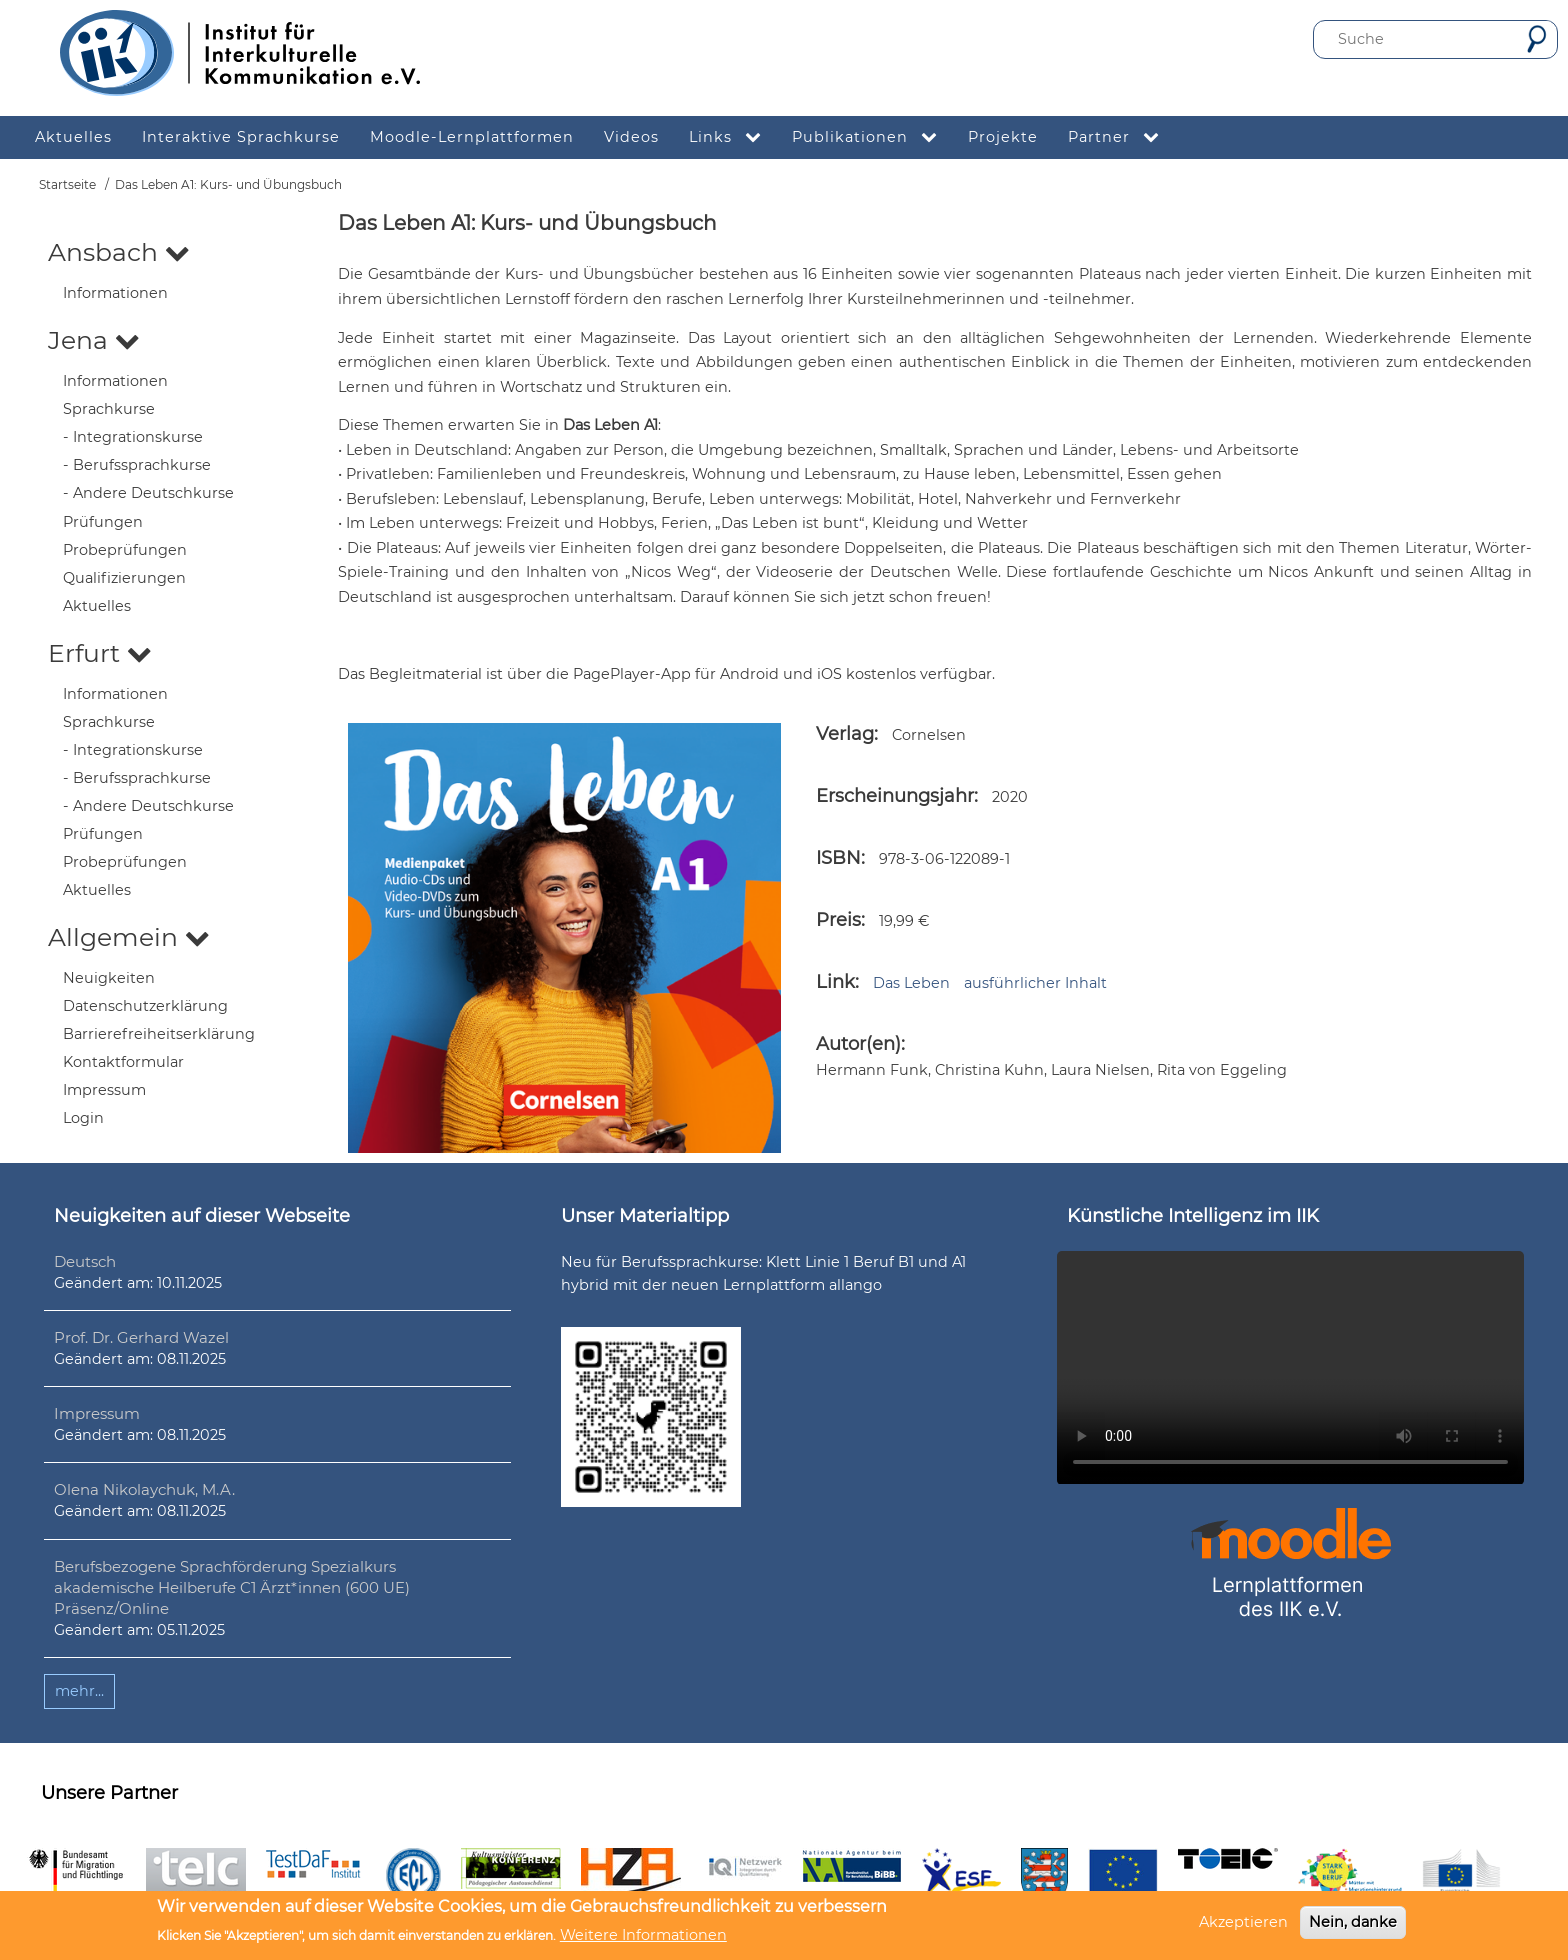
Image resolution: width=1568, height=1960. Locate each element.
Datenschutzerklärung (145, 1006)
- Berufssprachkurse (137, 465)
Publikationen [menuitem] (872, 137)
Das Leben (911, 983)
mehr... (79, 1691)
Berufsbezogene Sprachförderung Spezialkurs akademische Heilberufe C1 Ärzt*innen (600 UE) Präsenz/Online (232, 1587)
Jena (94, 340)
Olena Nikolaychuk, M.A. (144, 1489)
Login (83, 1118)
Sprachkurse (109, 409)
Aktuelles (97, 606)
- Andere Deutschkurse (148, 493)
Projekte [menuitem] (1003, 137)
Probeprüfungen (125, 550)
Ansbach (119, 252)
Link (835, 982)
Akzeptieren (1243, 1922)
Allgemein (129, 937)
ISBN (838, 858)
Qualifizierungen (124, 578)
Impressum (104, 1090)
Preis (838, 920)
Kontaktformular (123, 1062)
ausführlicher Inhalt (1035, 983)
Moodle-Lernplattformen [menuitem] (472, 137)
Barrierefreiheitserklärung (159, 1034)
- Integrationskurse (133, 437)
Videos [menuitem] (631, 137)
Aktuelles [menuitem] (73, 137)
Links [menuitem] (733, 137)
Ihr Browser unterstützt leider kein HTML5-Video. (1290, 1367)
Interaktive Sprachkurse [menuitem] (241, 137)
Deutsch (85, 1261)
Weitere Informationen (643, 1935)
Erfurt (100, 653)
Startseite (67, 184)
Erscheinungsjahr (895, 796)
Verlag (845, 734)
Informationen (115, 293)
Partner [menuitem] (1121, 137)
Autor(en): (860, 1044)
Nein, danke (1353, 1922)
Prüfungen (103, 522)
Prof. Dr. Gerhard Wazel (141, 1337)
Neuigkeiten (109, 978)
